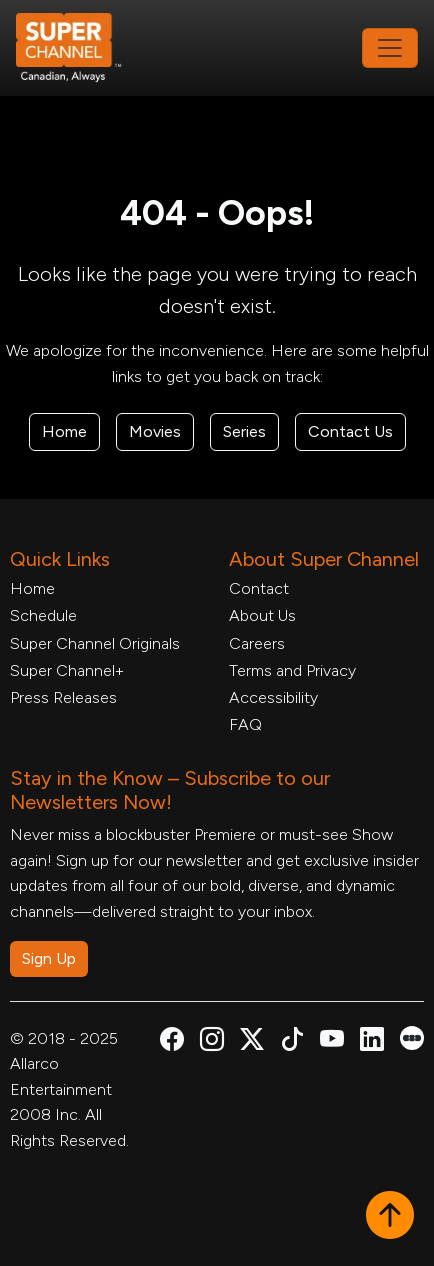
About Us (262, 615)
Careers (257, 643)
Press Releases (63, 697)
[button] (390, 1217)
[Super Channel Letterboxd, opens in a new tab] (412, 1036)
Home (64, 431)
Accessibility (273, 697)
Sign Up (49, 958)
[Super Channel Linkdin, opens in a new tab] (372, 1042)
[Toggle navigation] (390, 48)
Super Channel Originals (95, 643)
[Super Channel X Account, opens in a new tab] (252, 1042)
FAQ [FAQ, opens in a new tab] (245, 724)
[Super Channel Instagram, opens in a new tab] (212, 1042)
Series (244, 431)
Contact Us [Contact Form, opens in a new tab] (350, 431)
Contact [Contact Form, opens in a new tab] (259, 588)
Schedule (43, 615)
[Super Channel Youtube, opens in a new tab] (332, 1042)
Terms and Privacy (292, 670)
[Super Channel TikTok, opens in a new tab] (292, 1042)
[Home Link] (82, 48)
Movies (155, 431)
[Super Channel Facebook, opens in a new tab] (172, 1042)
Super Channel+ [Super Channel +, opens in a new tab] (67, 670)
